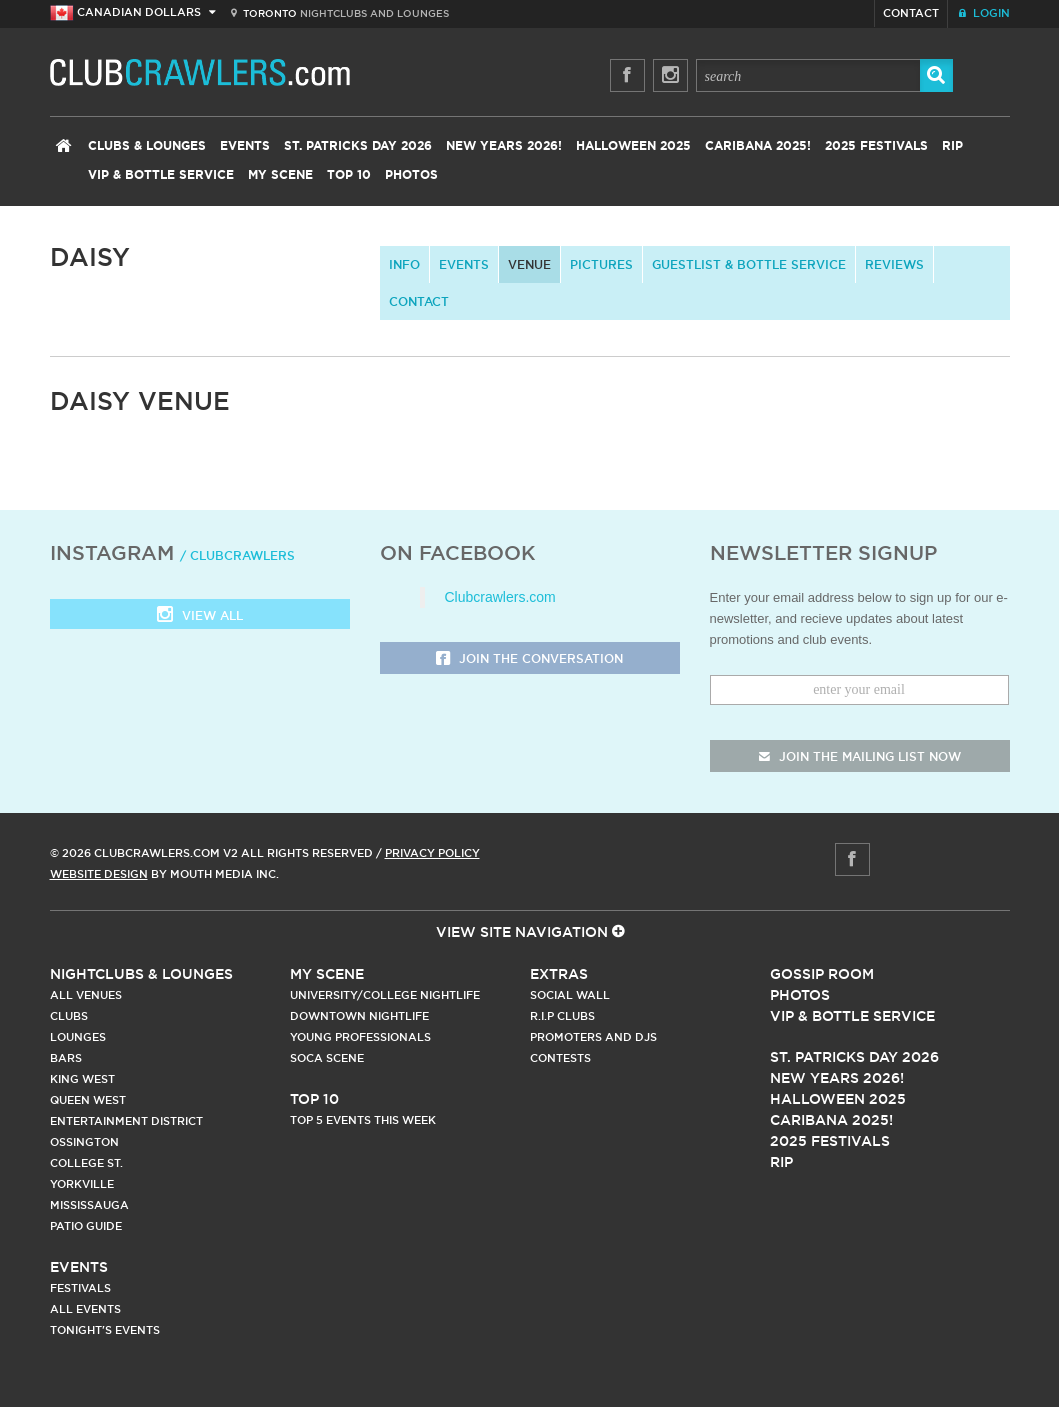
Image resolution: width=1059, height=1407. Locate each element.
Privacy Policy (432, 853)
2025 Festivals (876, 146)
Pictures (601, 264)
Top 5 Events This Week (363, 1120)
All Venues (86, 995)
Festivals (80, 1288)
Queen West (88, 1100)
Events (245, 146)
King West (82, 1079)
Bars (66, 1058)
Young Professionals (360, 1037)
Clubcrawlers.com (500, 597)
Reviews (894, 264)
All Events (85, 1309)
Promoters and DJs (593, 1037)
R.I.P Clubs (562, 1016)
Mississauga (89, 1205)
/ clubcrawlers (237, 555)
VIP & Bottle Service (161, 175)
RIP (952, 146)
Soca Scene (327, 1058)
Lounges (78, 1037)
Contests (560, 1058)
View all (200, 616)
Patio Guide (86, 1226)
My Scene (280, 175)
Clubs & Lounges (147, 146)
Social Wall (570, 995)
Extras (559, 974)
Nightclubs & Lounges (141, 974)
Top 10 (349, 175)
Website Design (99, 874)
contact (419, 301)
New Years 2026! (504, 146)
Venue (529, 264)
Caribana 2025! (758, 146)
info (404, 264)
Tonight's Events (105, 1330)
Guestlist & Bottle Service (749, 264)
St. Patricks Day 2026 (358, 146)
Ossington (84, 1142)
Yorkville (82, 1184)
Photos (411, 175)
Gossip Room (822, 974)
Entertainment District (126, 1121)
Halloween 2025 (633, 146)
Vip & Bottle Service (852, 1016)
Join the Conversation (529, 659)
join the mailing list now (860, 756)
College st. (86, 1163)
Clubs (69, 1016)
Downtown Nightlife (359, 1016)
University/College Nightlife (385, 995)
